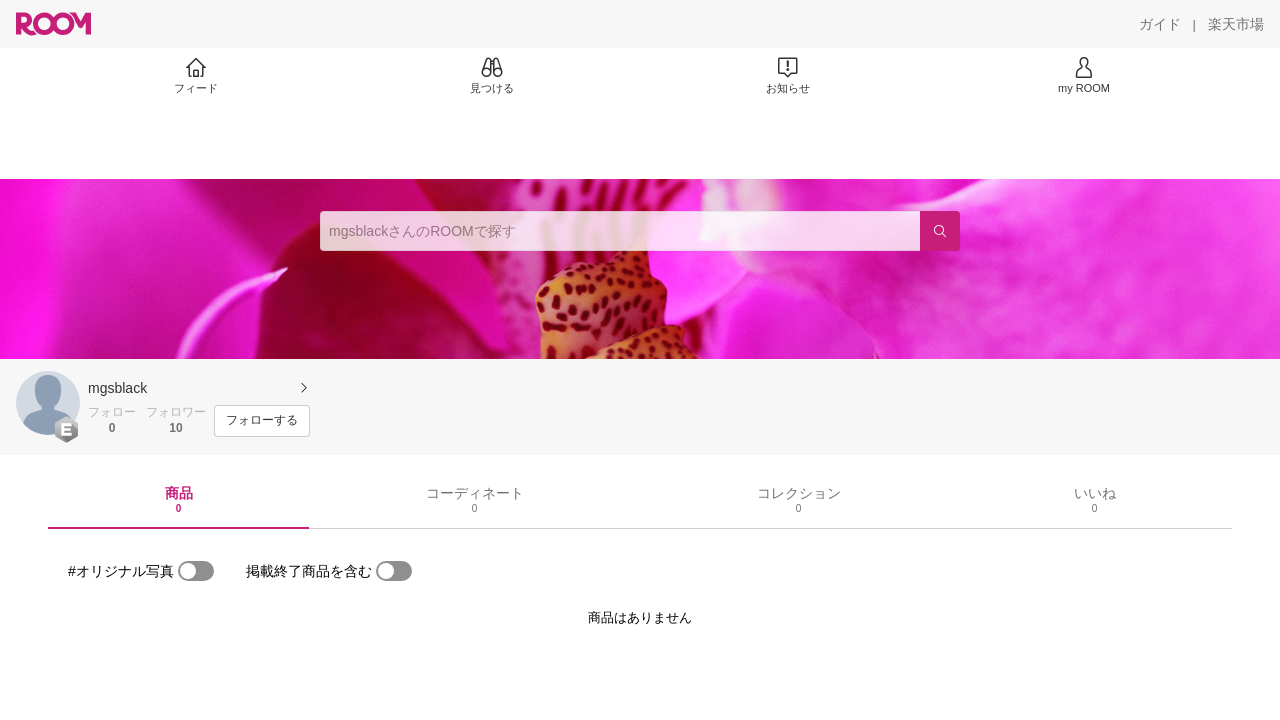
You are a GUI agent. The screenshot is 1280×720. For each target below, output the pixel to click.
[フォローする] (262, 421)
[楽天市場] (1236, 24)
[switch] (196, 571)
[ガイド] (1160, 24)
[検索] (940, 231)
